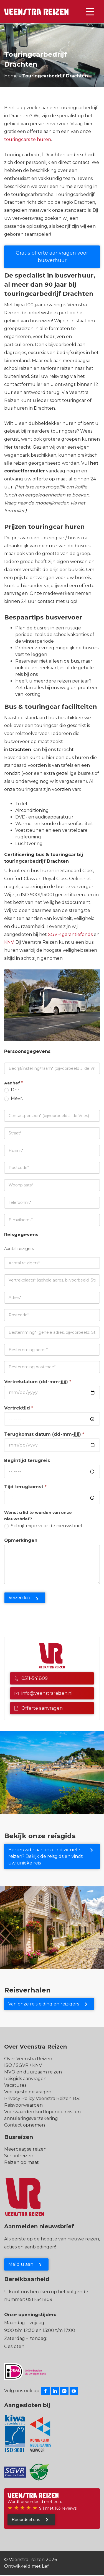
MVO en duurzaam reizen (33, 2072)
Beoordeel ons (26, 2519)
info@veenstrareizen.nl (43, 1693)
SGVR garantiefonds (70, 934)
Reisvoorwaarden (23, 2105)
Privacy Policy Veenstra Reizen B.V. (42, 2098)
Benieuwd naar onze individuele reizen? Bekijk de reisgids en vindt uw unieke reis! (45, 1856)
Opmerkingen (20, 1540)
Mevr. (13, 1098)
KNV (9, 942)
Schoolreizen (18, 2155)
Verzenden (19, 1597)
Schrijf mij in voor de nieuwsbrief (43, 1525)
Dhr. (12, 1089)
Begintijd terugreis (27, 1460)
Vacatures (15, 2085)
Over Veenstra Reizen (28, 2058)
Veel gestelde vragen (27, 2091)
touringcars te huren (27, 139)
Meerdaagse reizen (25, 2149)
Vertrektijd (18, 1408)
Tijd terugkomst (25, 1486)
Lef (45, 2566)
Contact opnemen (24, 2125)
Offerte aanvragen (38, 1708)
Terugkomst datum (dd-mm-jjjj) (44, 1434)
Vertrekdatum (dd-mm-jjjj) (37, 1381)
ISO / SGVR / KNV (23, 2065)
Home (11, 76)
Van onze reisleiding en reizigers (43, 2004)
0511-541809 (31, 1678)
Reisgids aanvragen (25, 2078)
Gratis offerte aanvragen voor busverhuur (52, 256)
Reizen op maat (21, 2162)
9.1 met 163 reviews (58, 2508)
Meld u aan (20, 2264)
